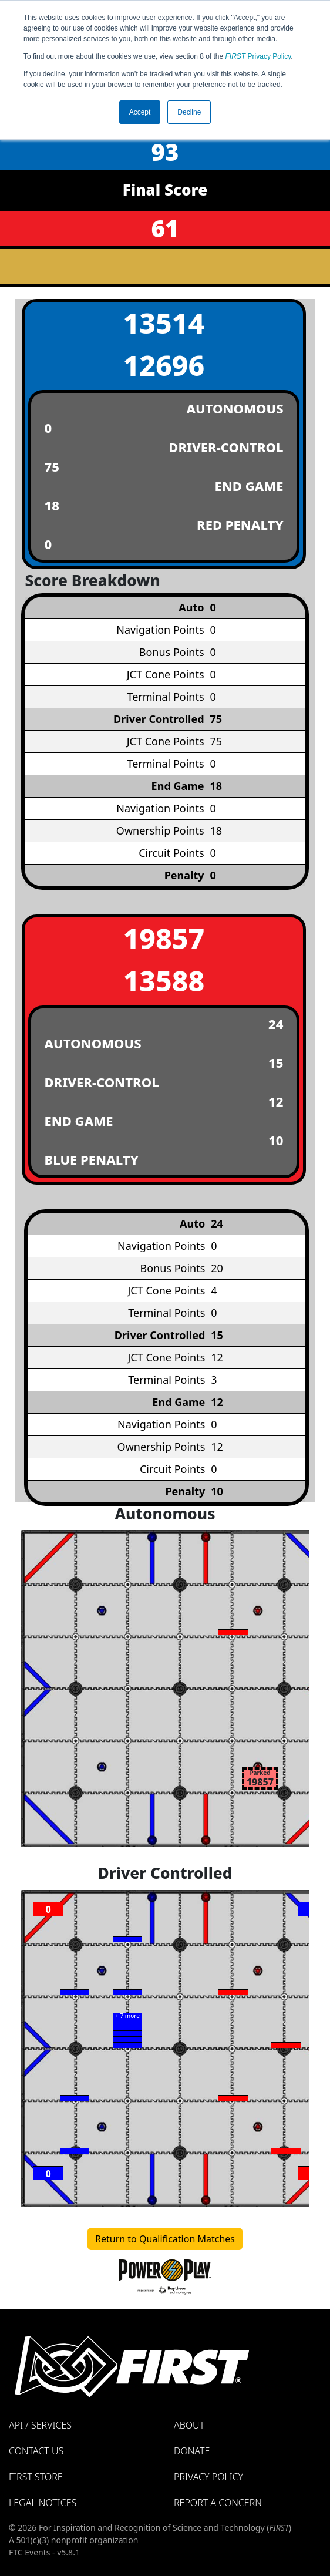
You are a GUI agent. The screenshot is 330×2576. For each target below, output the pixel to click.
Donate (192, 2450)
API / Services (40, 2425)
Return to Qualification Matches (165, 2238)
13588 (164, 980)
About (189, 2425)
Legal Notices (42, 2502)
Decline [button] (189, 112)
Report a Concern (218, 2502)
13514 (164, 323)
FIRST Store (36, 2476)
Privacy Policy (258, 56)
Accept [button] (140, 112)
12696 (164, 365)
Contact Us (36, 2450)
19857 (164, 938)
